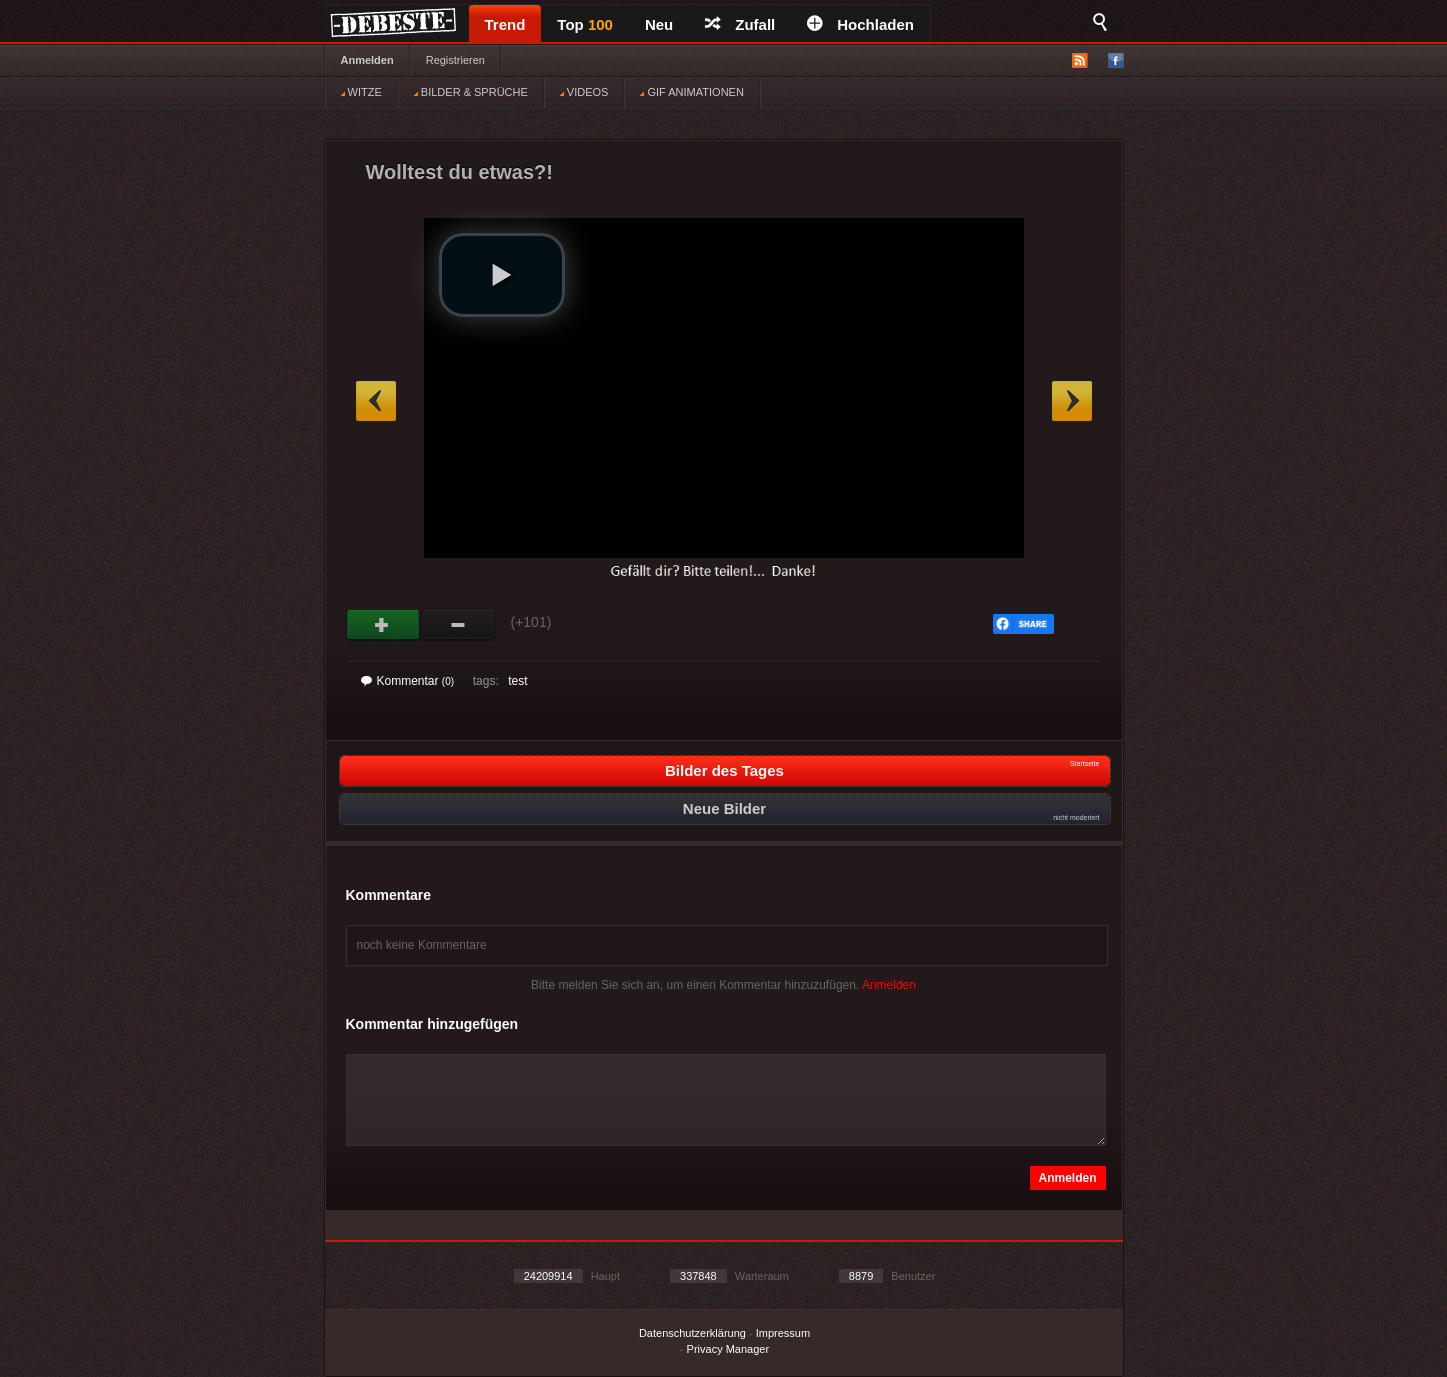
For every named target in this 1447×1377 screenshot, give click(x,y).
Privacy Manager (728, 1349)
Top (585, 24)
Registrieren (455, 60)
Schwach (458, 625)
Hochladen (860, 24)
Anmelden (367, 60)
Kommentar (408, 681)
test (517, 681)
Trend (505, 24)
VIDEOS (584, 92)
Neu (659, 24)
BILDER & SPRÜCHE (471, 92)
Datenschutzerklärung (692, 1333)
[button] (502, 275)
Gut (383, 625)
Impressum (783, 1333)
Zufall (740, 24)
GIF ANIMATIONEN (691, 92)
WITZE (361, 92)
